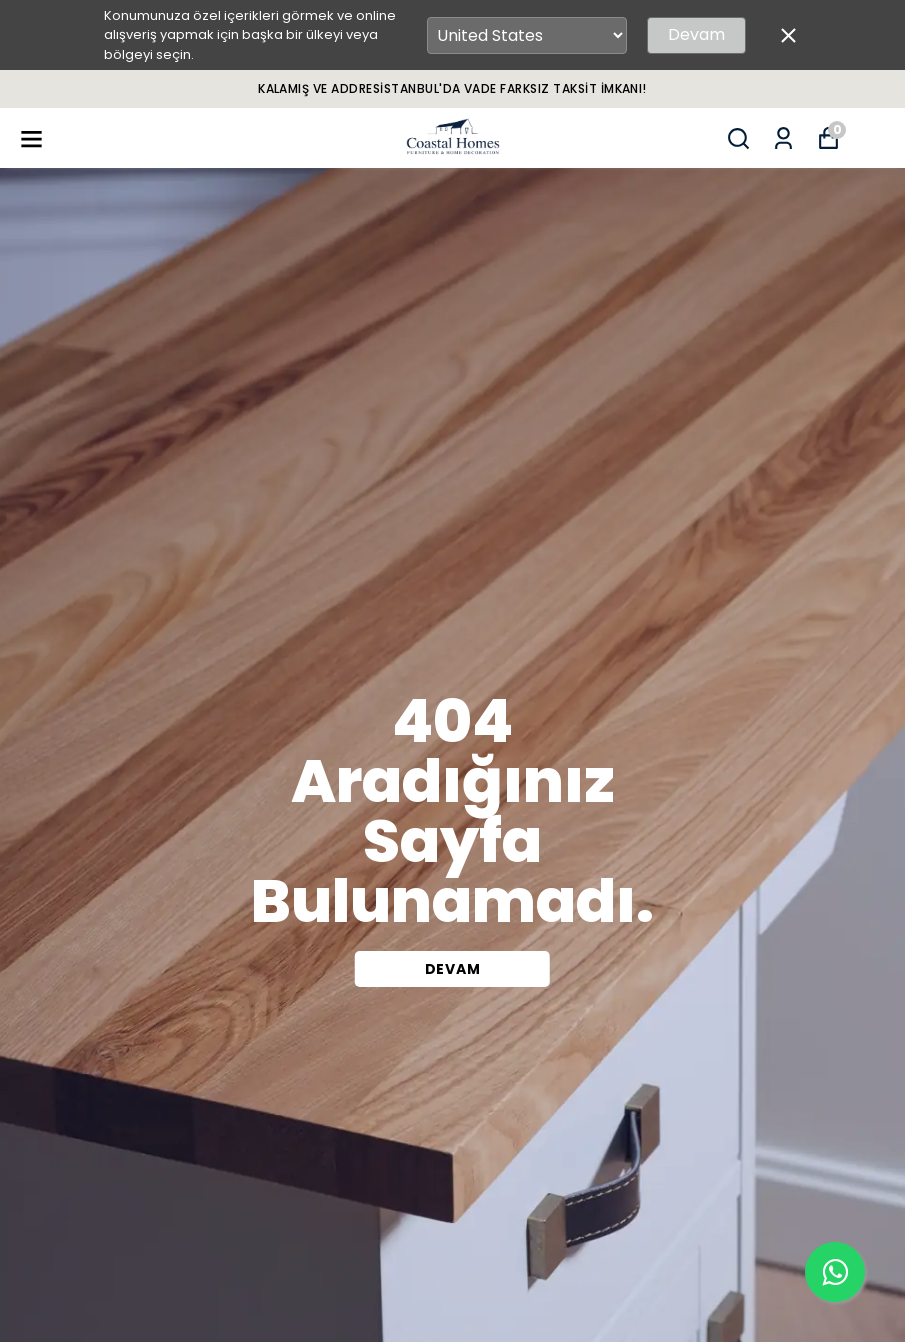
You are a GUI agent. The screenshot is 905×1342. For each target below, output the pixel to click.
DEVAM (453, 969)
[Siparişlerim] (783, 138)
